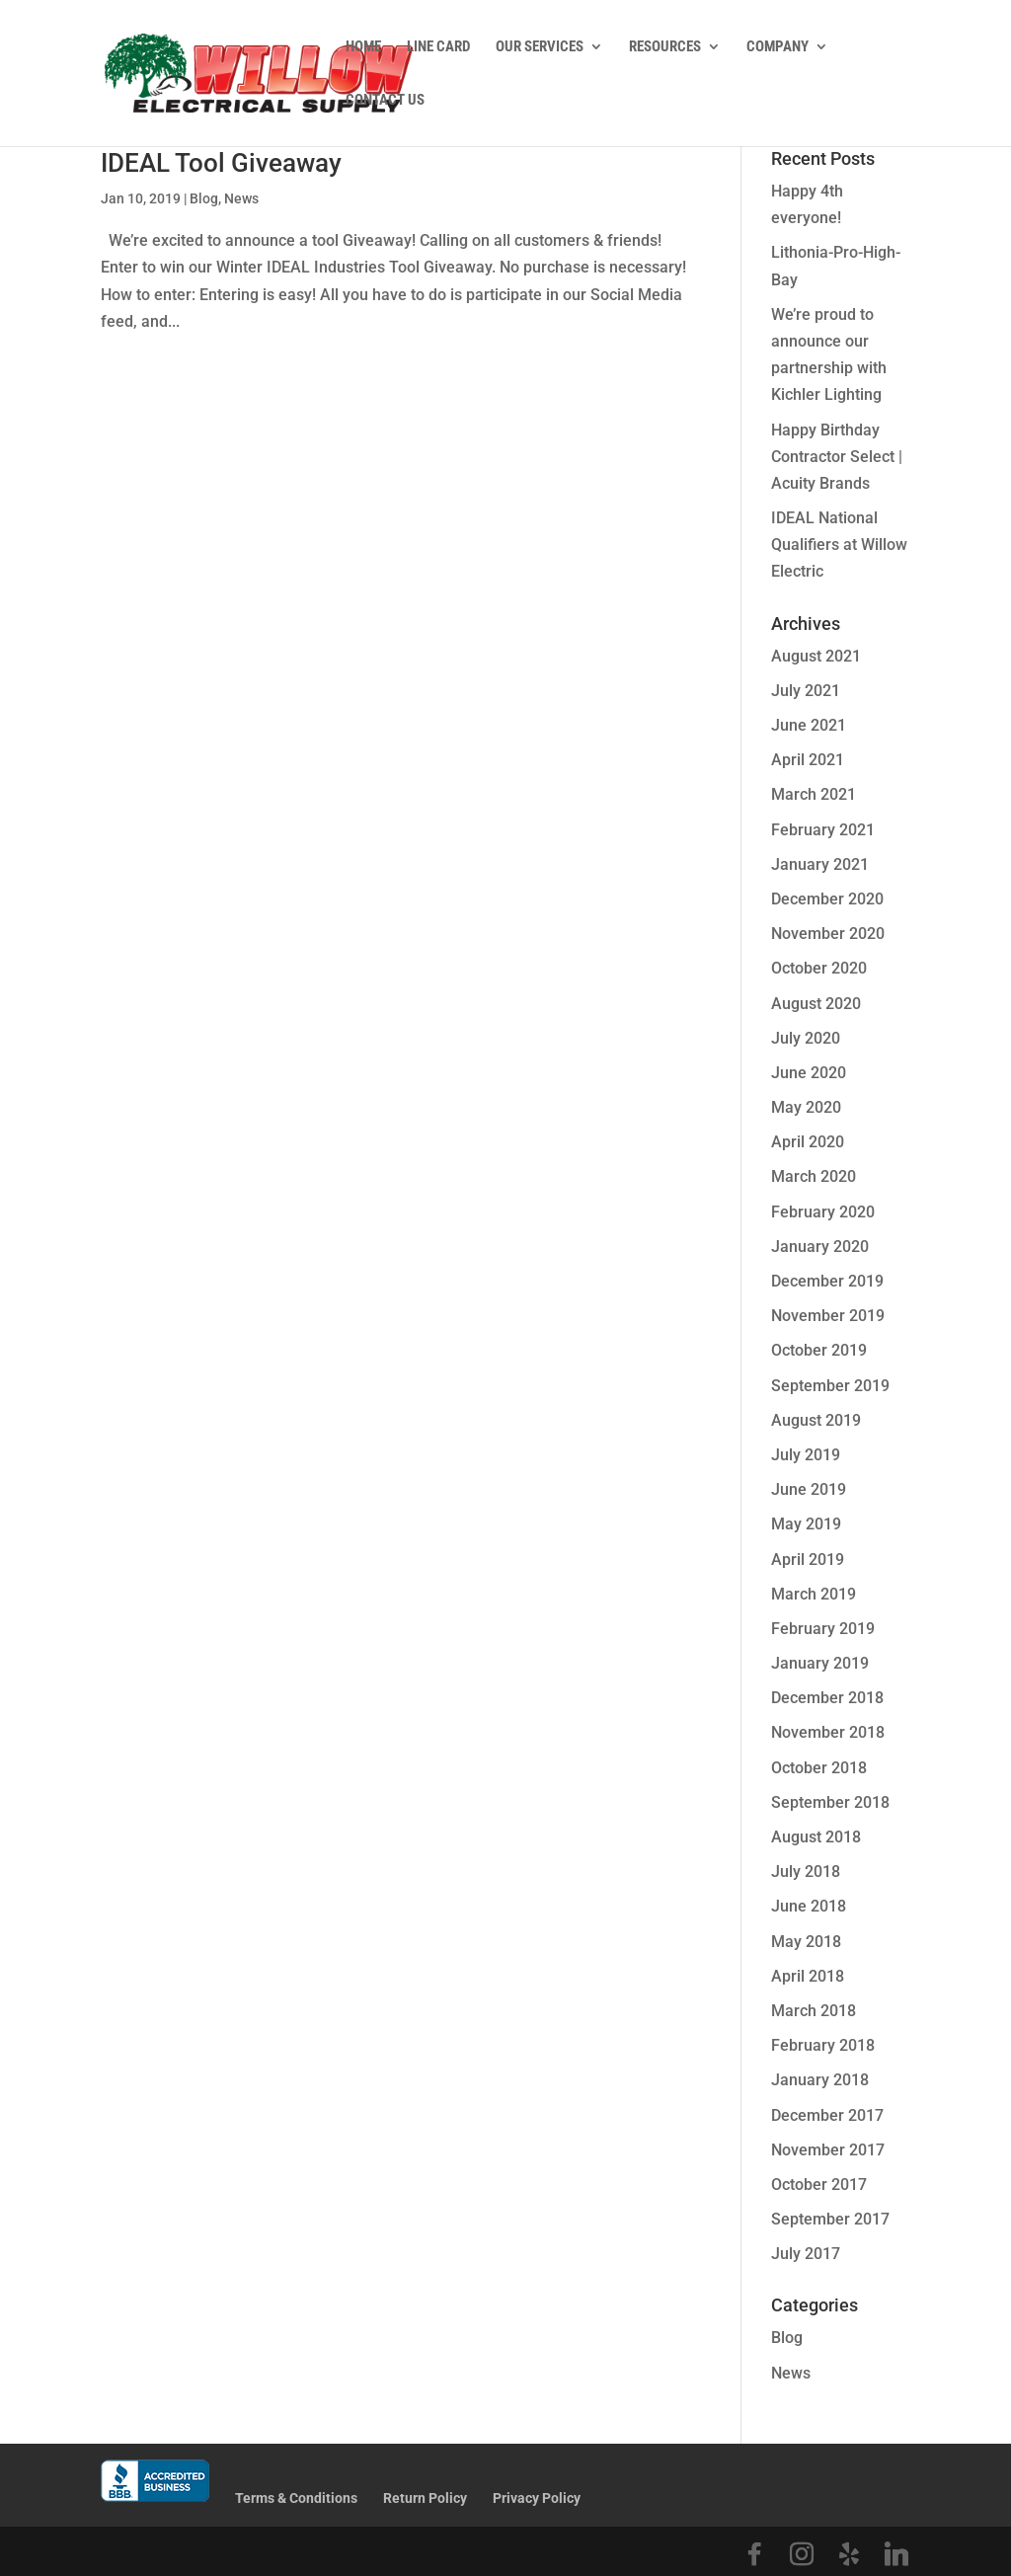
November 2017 (828, 2150)
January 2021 (820, 864)
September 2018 (830, 1802)
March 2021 (813, 794)
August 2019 (816, 1420)
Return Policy (425, 2498)
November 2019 (828, 1315)
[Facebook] (754, 2554)
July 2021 (805, 690)
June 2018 (808, 1906)
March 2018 (813, 2010)
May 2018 (806, 1941)
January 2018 (820, 2079)
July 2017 (805, 2253)
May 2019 (806, 1524)
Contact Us (385, 101)
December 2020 (827, 899)
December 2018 (827, 1697)
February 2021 (823, 829)
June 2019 (808, 1489)
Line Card (438, 47)
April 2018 (807, 1976)
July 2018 (805, 1871)
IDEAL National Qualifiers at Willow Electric (839, 544)
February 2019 (823, 1628)
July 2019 (805, 1454)
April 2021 (807, 759)
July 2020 (805, 1038)
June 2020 (808, 1072)
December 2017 (827, 2115)
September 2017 (830, 2219)
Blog (204, 198)
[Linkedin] (896, 2554)
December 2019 (827, 1281)
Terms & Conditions (296, 2498)
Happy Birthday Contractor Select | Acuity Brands (836, 457)
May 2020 (806, 1107)
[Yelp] (849, 2554)
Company (777, 47)
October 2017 (819, 2184)
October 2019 (819, 1350)
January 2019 (820, 1663)
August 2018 (816, 1837)
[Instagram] (801, 2554)
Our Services (539, 47)
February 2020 (823, 1212)
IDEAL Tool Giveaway (221, 163)
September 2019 (830, 1385)
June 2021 (808, 725)
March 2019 (813, 1594)
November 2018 (828, 1732)
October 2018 (819, 1767)
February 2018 (823, 2045)
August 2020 (816, 1003)
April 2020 (807, 1141)
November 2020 (828, 933)
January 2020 (820, 1246)
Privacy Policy (537, 2498)
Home (363, 47)
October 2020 (819, 968)
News (241, 198)
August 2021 (816, 656)
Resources (665, 47)
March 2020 (813, 1176)
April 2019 (807, 1559)
